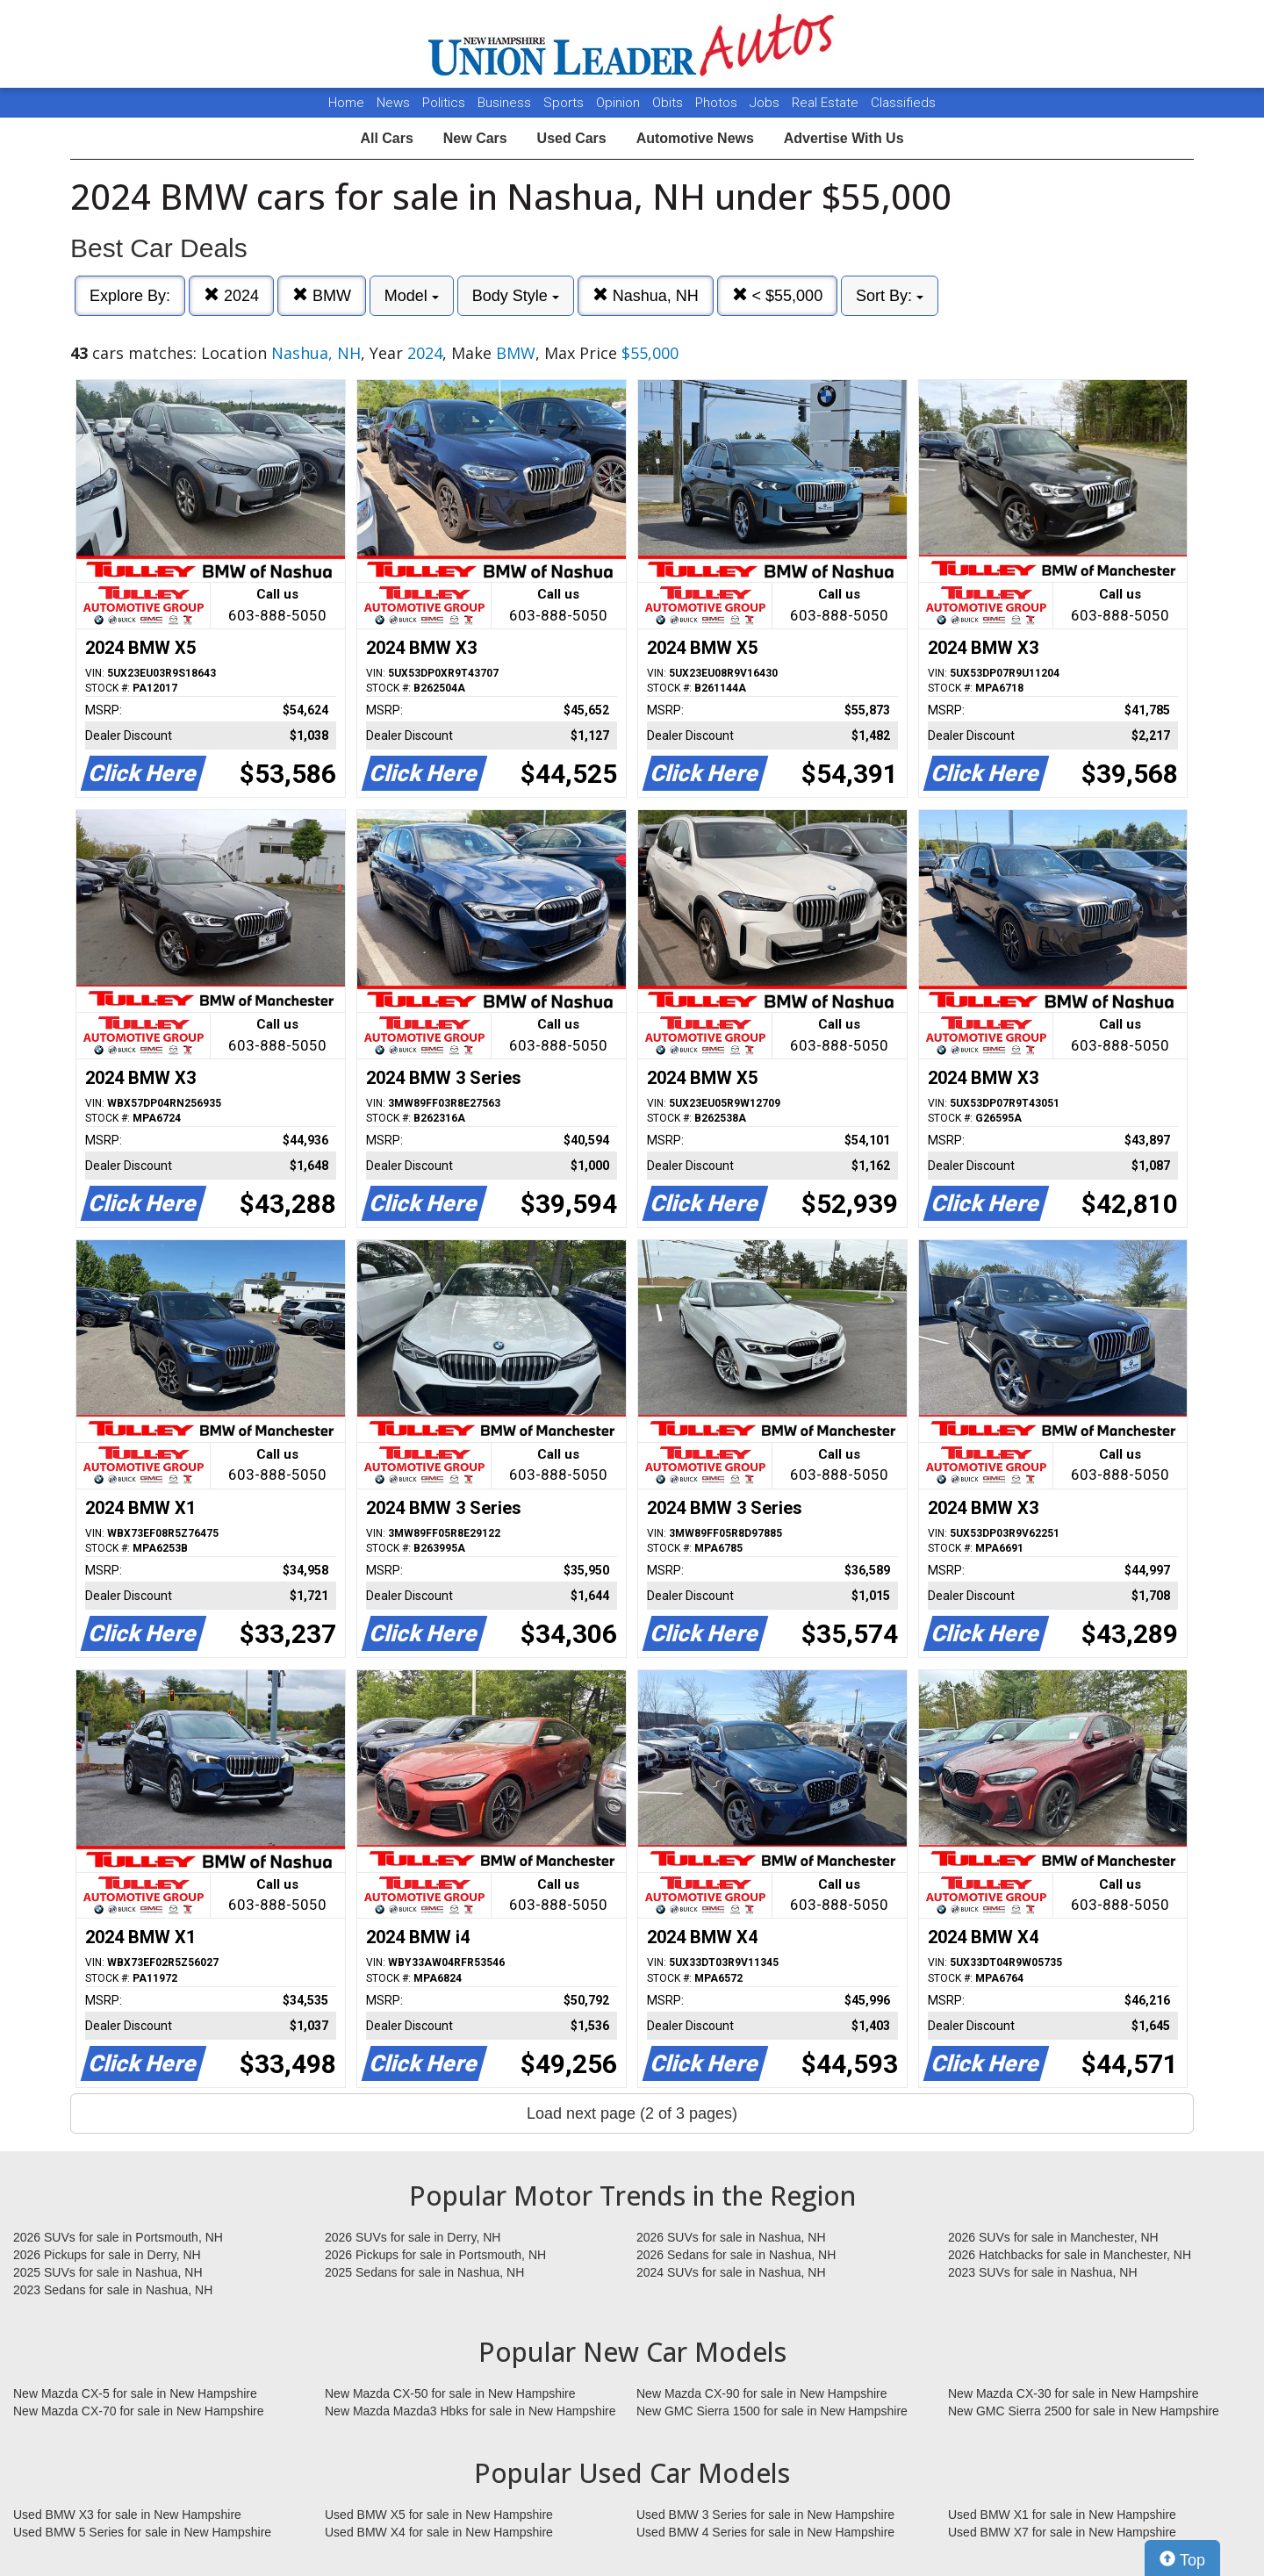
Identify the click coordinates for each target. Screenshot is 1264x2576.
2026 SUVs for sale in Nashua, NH (731, 2237)
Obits (669, 103)
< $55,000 (777, 295)
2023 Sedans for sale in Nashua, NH (112, 2290)
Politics (443, 103)
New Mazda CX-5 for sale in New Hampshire (135, 2393)
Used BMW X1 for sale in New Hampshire (1062, 2515)
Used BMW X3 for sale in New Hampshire (127, 2515)
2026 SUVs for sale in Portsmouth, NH (118, 2237)
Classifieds (903, 103)
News (393, 103)
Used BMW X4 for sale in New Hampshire (439, 2532)
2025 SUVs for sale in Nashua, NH (108, 2272)
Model (411, 296)
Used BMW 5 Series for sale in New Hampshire (142, 2532)
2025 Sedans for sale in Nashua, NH (424, 2272)
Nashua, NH (645, 295)
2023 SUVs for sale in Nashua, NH (1043, 2272)
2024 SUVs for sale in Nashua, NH (731, 2272)
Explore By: (130, 296)
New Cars (475, 138)
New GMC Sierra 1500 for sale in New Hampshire (772, 2411)
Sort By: (889, 296)
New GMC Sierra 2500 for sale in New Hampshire (1083, 2411)
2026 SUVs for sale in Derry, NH (412, 2237)
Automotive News (695, 138)
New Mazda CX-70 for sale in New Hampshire (138, 2411)
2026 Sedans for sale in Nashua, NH (736, 2255)
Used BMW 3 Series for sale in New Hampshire (765, 2515)
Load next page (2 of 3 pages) (632, 2113)
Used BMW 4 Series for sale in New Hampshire (765, 2532)
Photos (718, 103)
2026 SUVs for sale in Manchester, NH (1053, 2237)
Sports (565, 103)
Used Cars (572, 138)
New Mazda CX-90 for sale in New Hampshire (761, 2393)
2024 (231, 295)
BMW (321, 295)
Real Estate (827, 103)
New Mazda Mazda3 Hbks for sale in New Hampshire (470, 2411)
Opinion (619, 103)
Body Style (515, 296)
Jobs (766, 103)
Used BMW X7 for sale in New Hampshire (1062, 2532)
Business (506, 103)
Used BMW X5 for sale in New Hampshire (439, 2515)
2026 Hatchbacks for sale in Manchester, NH (1069, 2255)
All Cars (386, 138)
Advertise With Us (844, 138)
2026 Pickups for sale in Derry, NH (107, 2255)
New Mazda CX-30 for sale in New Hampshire (1073, 2393)
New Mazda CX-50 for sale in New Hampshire (450, 2393)
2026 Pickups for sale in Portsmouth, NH (435, 2255)
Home (346, 103)
